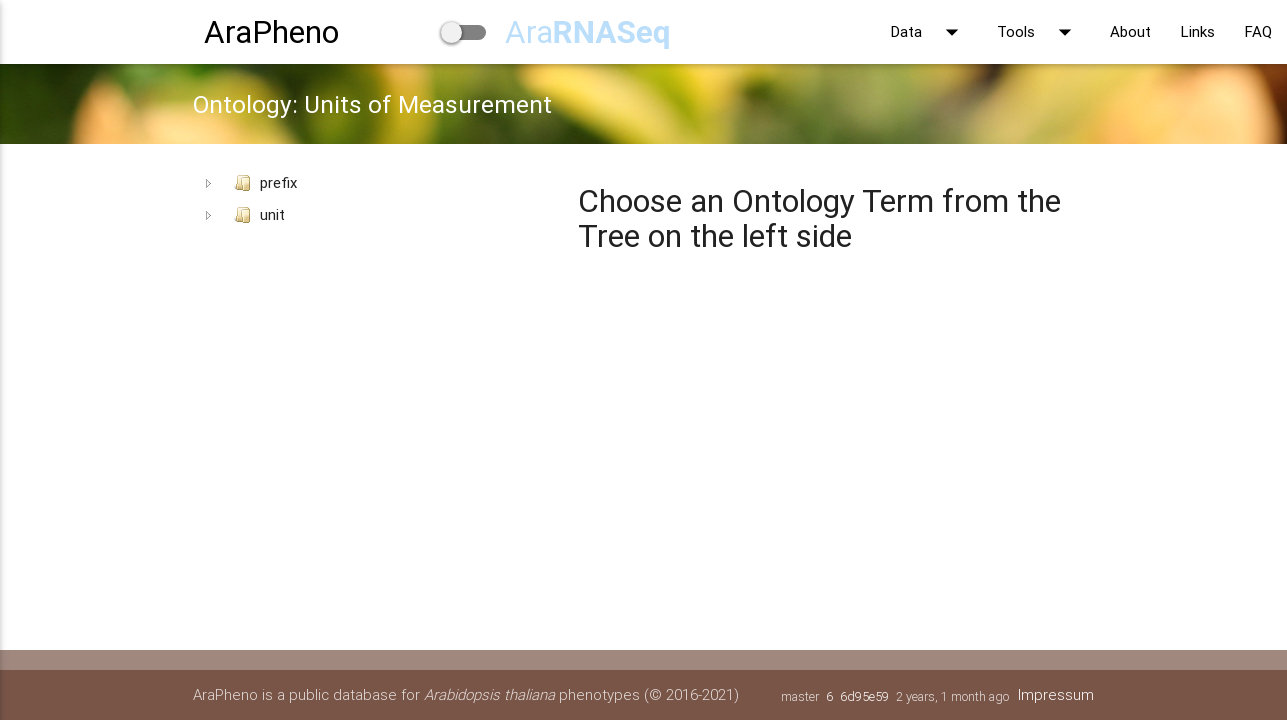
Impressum (1056, 694)
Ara (588, 31)
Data (929, 32)
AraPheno (271, 31)
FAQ (1258, 31)
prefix (261, 183)
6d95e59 (864, 696)
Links (1198, 31)
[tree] (374, 199)
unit (255, 215)
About (1130, 31)
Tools (1038, 32)
